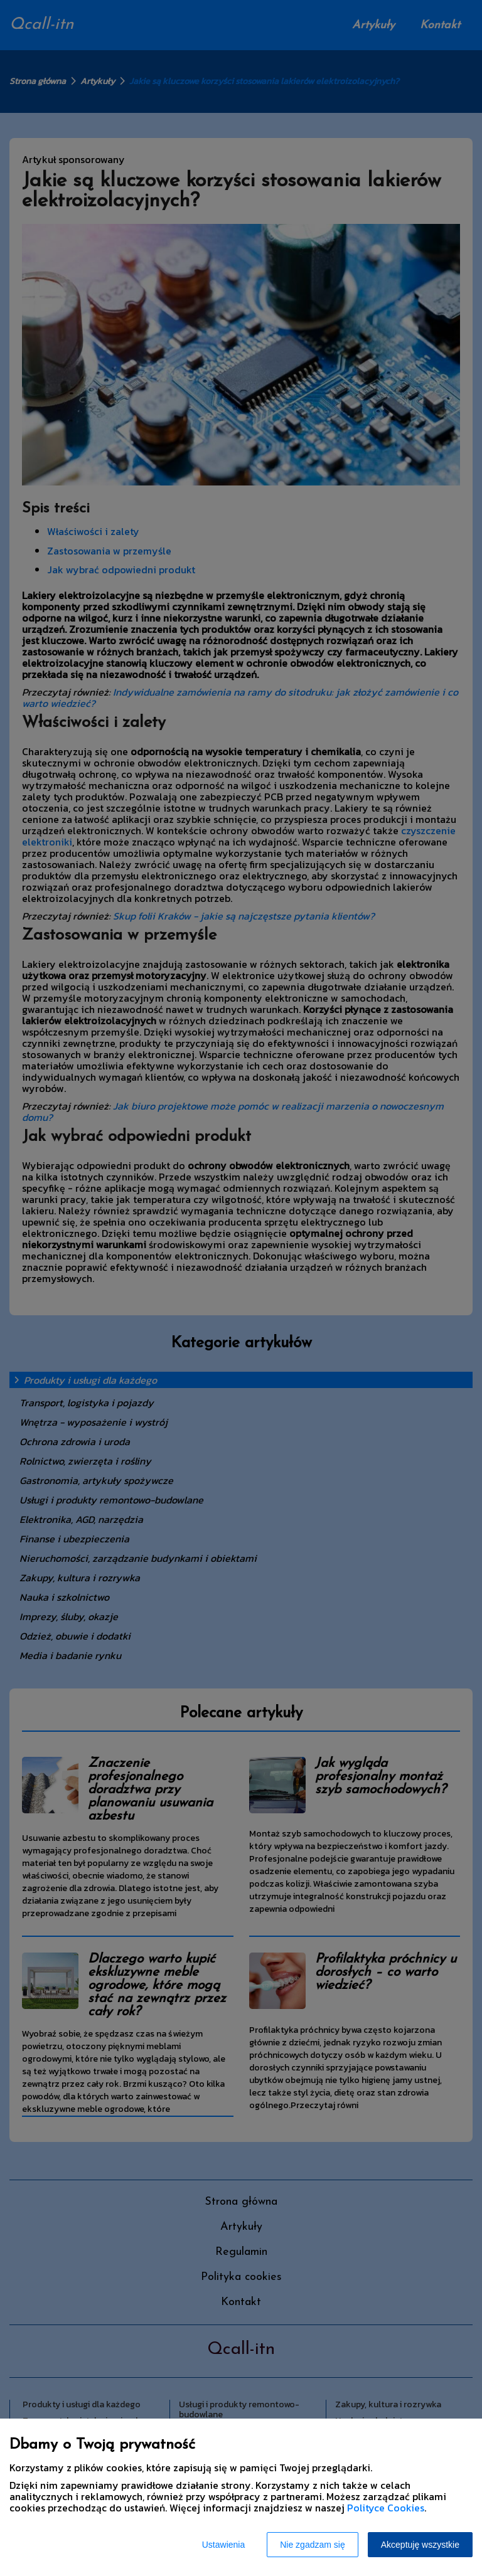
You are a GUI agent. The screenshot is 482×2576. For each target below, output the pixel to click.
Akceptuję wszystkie (420, 2545)
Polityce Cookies (385, 2507)
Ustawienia (223, 2545)
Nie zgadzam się (312, 2545)
